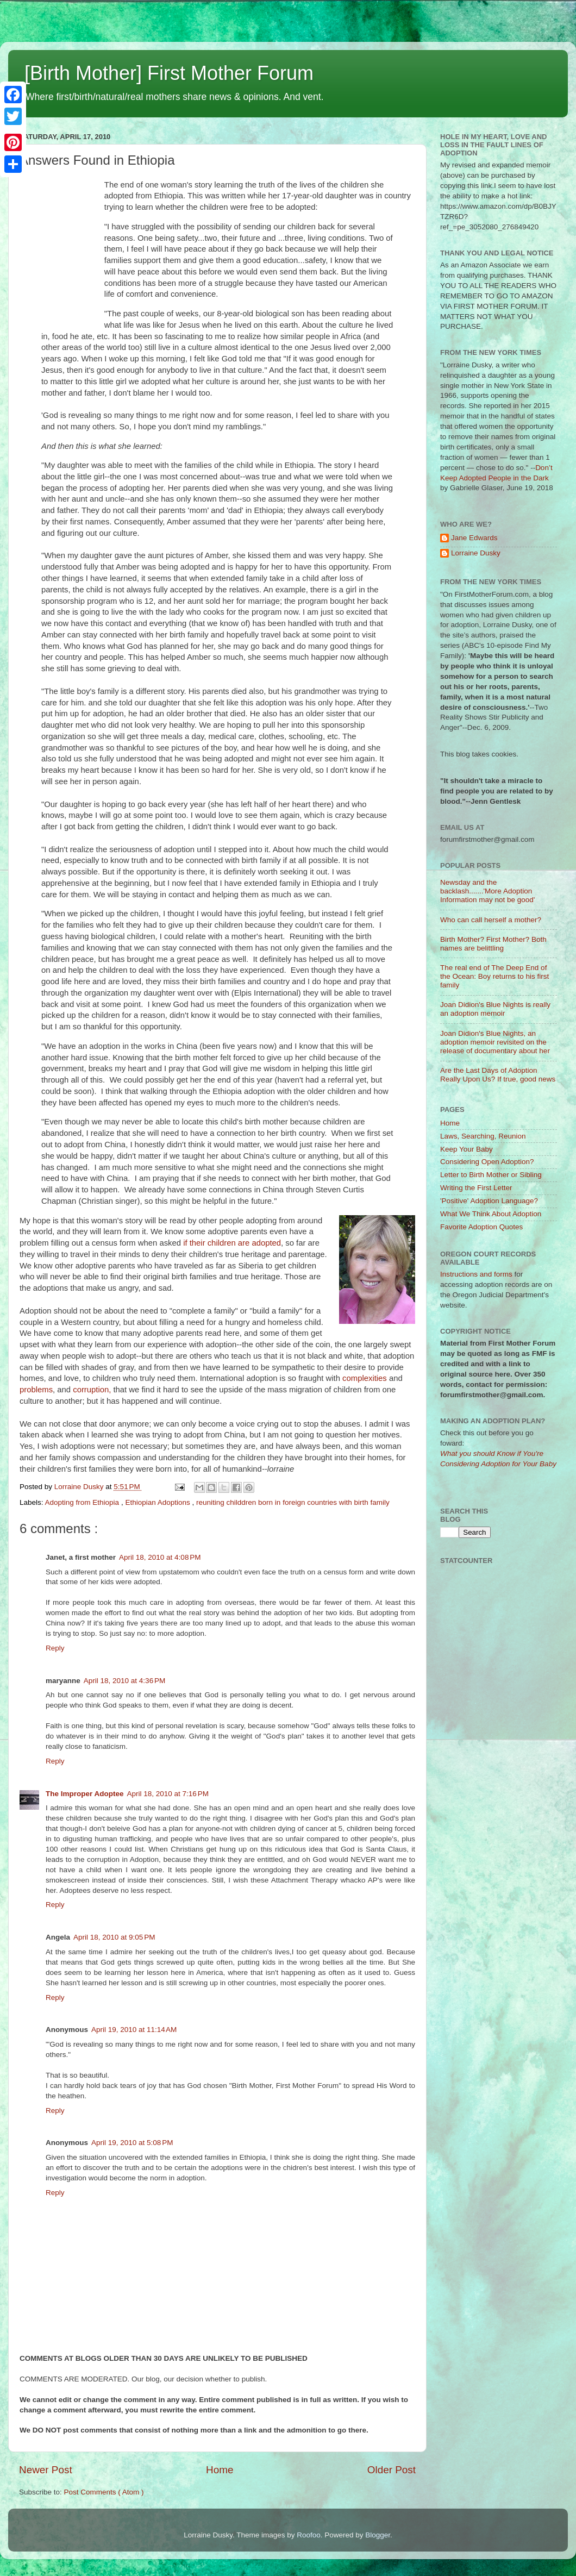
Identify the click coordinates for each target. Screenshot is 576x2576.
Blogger (377, 2535)
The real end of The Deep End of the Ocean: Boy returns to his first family (494, 976)
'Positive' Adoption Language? (489, 1201)
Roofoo (309, 2535)
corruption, (92, 1389)
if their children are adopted (232, 1243)
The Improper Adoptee (85, 1794)
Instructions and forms (476, 1274)
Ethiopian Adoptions (158, 1502)
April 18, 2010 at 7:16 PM (168, 1794)
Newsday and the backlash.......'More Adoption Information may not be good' (487, 891)
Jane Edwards (474, 538)
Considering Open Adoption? (487, 1162)
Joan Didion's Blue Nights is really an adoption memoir (495, 1009)
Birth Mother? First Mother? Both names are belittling (493, 943)
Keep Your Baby (466, 1149)
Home (219, 2469)
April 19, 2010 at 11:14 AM (134, 2029)
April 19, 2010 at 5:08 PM (132, 2143)
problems (36, 1389)
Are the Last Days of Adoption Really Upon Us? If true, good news (497, 1074)
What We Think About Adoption (490, 1214)
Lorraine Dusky (475, 553)
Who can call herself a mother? (490, 920)
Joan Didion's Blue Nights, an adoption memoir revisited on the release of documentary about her (495, 1042)
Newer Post (45, 2469)
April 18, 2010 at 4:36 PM (124, 1681)
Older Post (391, 2469)
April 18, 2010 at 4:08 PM (160, 1557)
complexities (364, 1378)
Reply (55, 1648)
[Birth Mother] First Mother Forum (169, 73)
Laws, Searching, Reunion (483, 1136)
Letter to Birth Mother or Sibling (491, 1175)
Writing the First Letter (476, 1188)
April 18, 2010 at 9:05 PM (114, 1937)
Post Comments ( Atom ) (104, 2492)
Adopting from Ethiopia (83, 1502)
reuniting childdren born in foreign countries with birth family (293, 1502)
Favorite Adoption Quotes (481, 1227)
